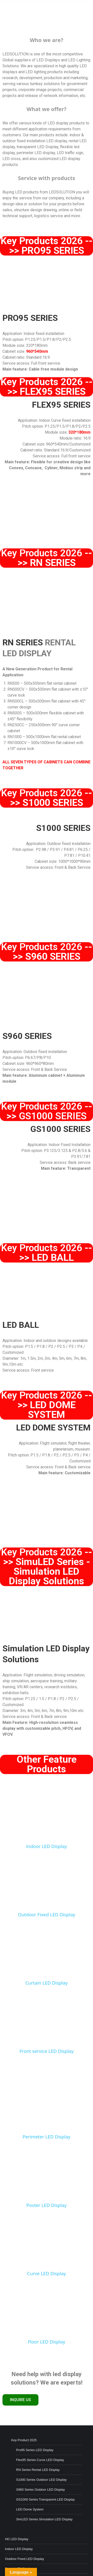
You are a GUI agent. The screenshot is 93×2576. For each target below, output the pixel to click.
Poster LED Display (46, 2205)
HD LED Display (16, 2539)
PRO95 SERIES (30, 318)
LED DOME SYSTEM (53, 1427)
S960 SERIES (27, 1036)
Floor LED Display (46, 2342)
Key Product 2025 (24, 2440)
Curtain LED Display (46, 1983)
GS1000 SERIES (53, 1116)
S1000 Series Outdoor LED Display (41, 2480)
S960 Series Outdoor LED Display (40, 2489)
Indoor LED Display (46, 1846)
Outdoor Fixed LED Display (46, 1914)
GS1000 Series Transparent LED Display (45, 2499)
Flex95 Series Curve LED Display (40, 2460)
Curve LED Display (46, 2273)
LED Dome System (30, 2509)
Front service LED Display (46, 2051)
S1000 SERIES (63, 828)
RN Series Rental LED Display (38, 2470)
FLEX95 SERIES (61, 405)
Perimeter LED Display (46, 2136)
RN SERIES (22, 642)
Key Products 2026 (46, 557)
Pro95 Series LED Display (34, 2450)
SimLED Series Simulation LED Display (44, 2519)
